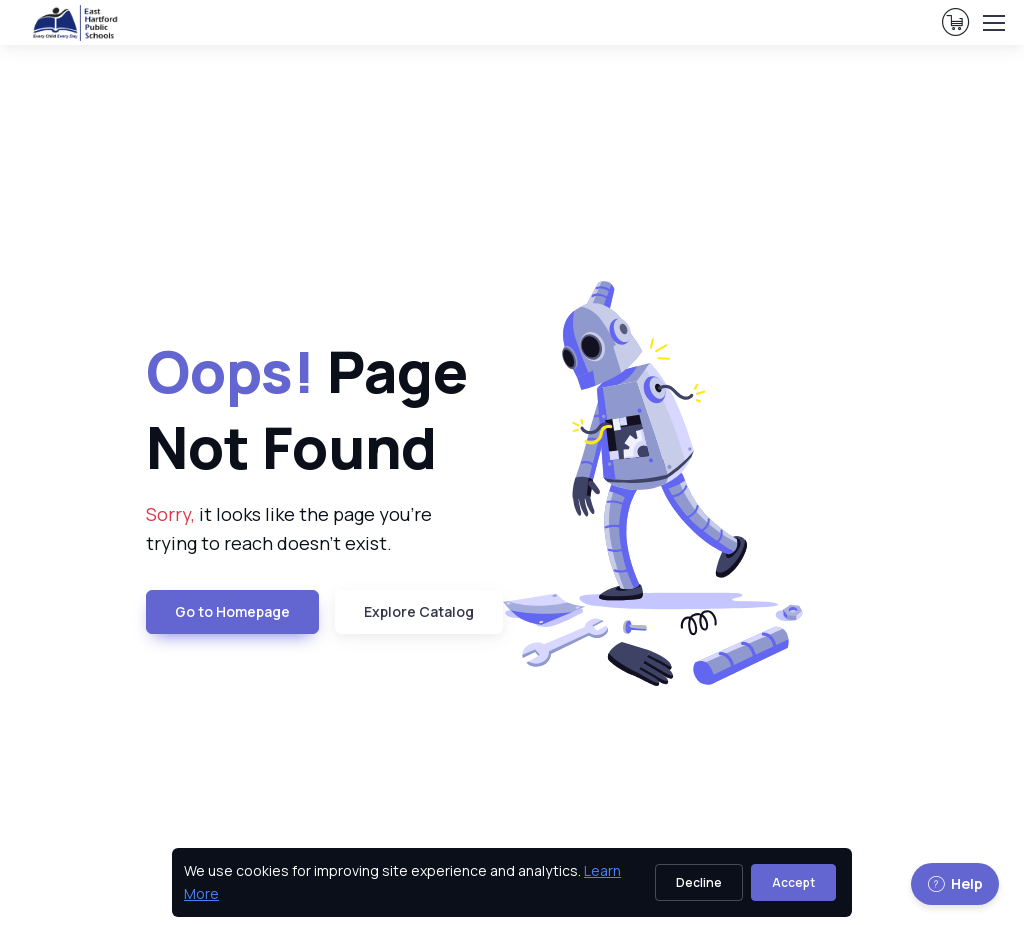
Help (955, 883)
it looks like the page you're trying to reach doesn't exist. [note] (289, 528)
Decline (699, 882)
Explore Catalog (419, 611)
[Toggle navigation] (993, 23)
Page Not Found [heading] (307, 408)
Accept (793, 882)
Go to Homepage (232, 611)
